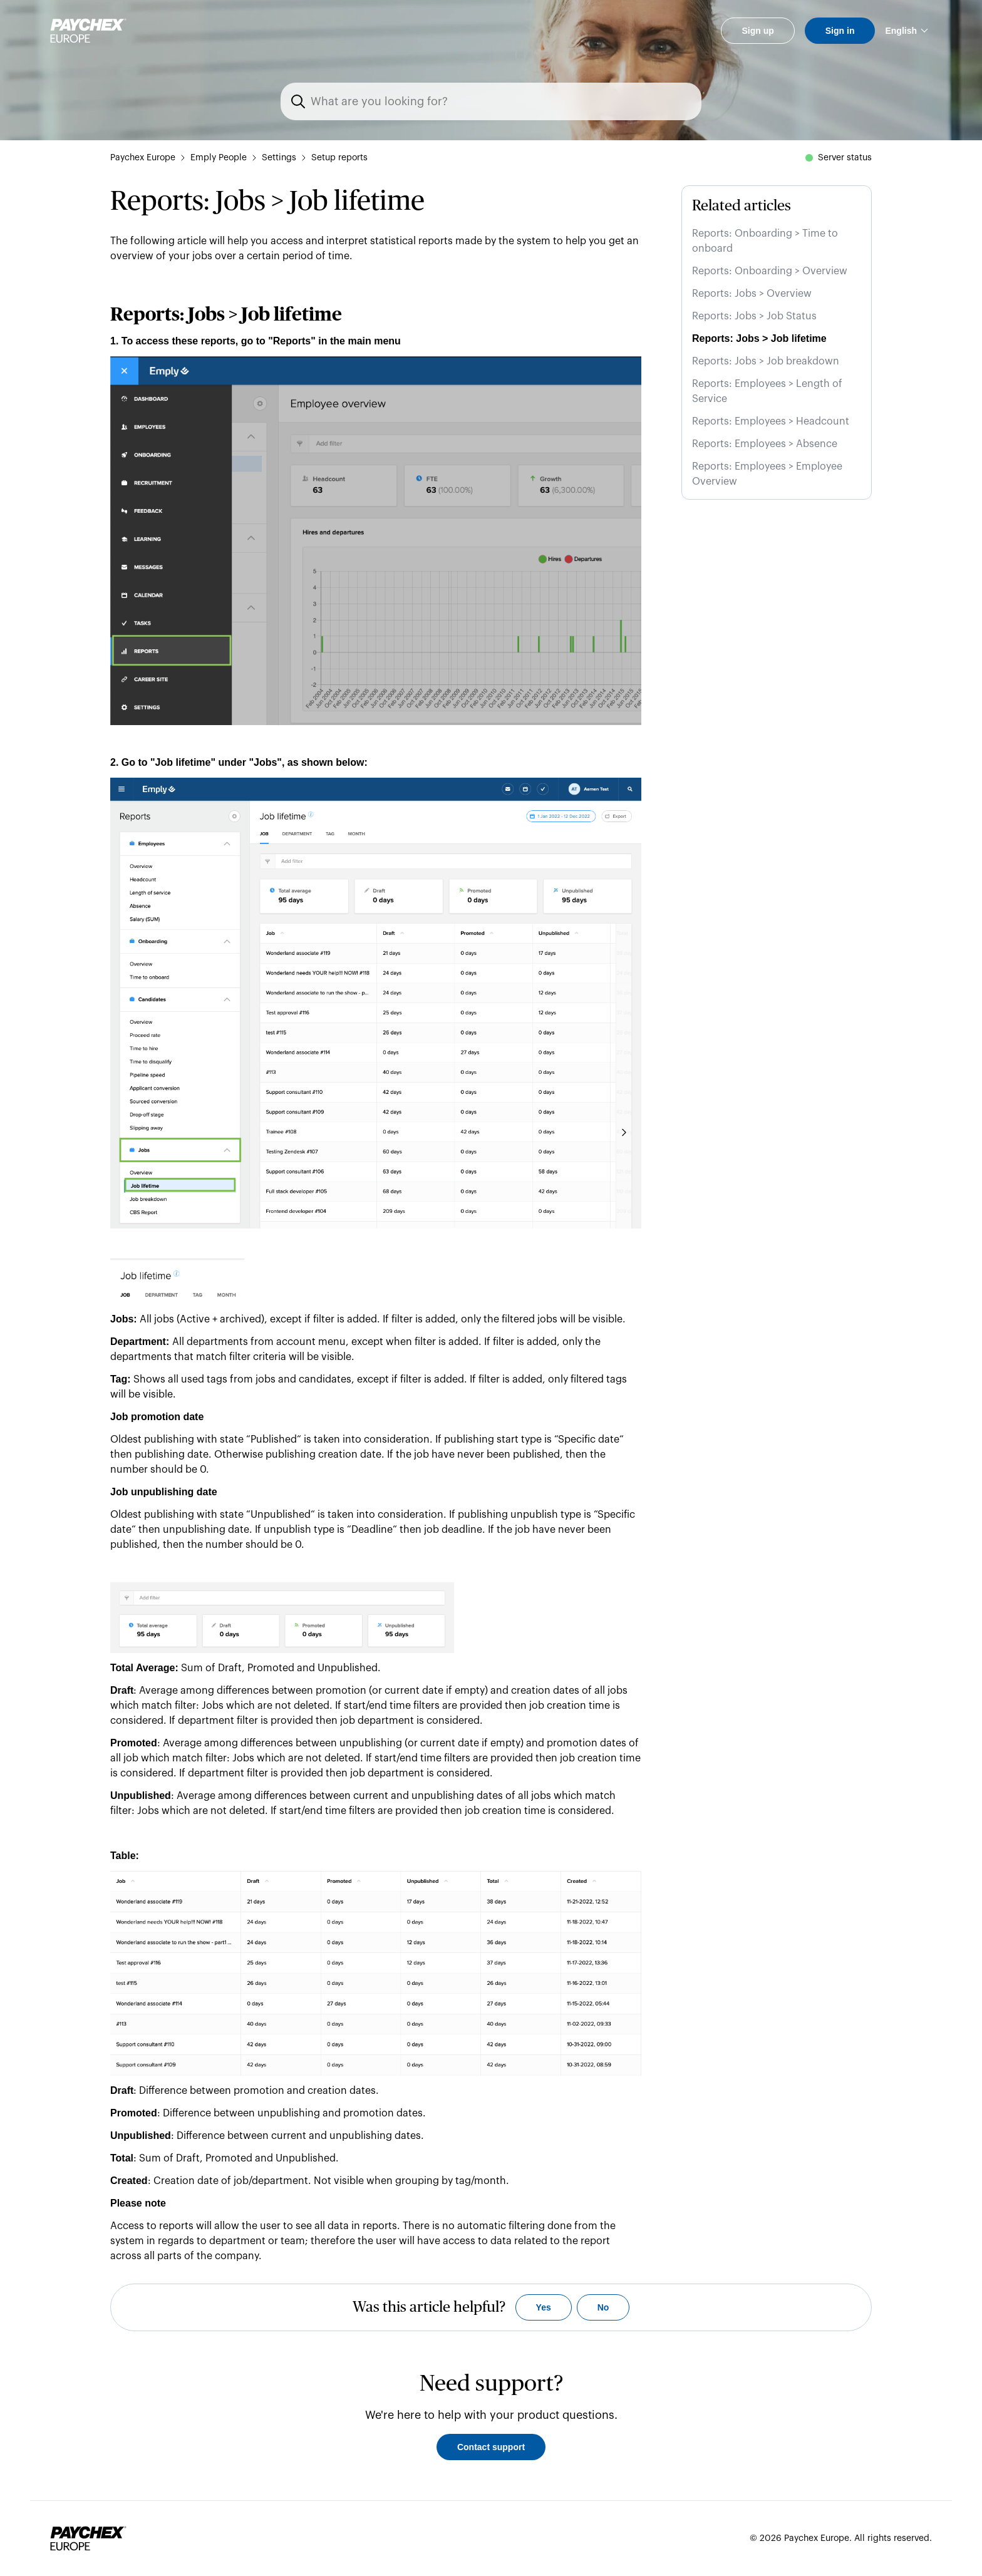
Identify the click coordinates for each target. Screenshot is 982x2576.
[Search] (498, 101)
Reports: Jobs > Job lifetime (759, 338)
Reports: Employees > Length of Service (767, 391)
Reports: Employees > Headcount (770, 421)
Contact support (491, 2447)
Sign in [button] (840, 31)
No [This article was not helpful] (603, 2307)
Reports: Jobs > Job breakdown (765, 361)
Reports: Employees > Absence (764, 444)
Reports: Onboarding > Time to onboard (765, 241)
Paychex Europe (142, 157)
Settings (279, 157)
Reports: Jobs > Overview (752, 294)
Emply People (218, 157)
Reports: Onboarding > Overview (769, 271)
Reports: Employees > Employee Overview (767, 474)
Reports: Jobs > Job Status (754, 316)
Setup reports (339, 157)
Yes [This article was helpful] (543, 2307)
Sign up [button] (757, 31)
